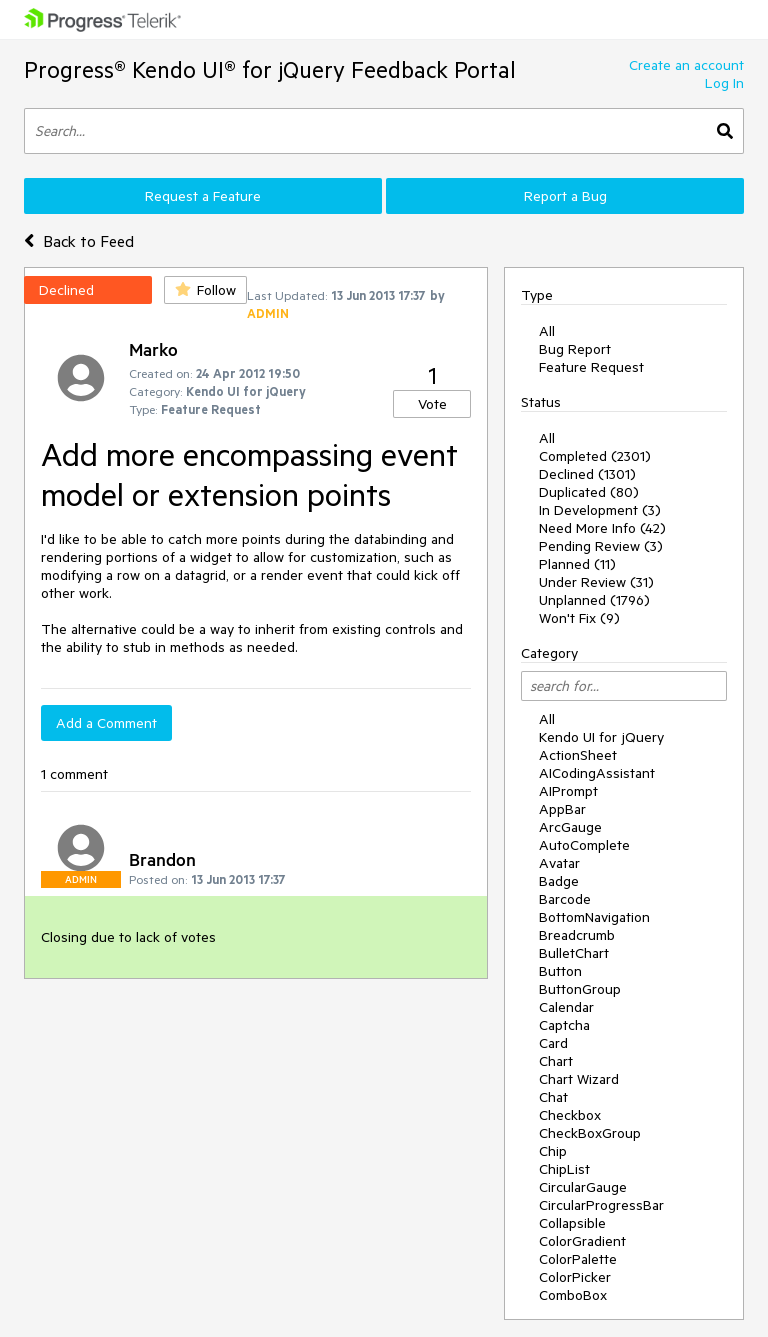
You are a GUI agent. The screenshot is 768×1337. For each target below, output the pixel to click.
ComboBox (573, 1295)
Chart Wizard (579, 1079)
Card (553, 1043)
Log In (724, 83)
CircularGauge (583, 1187)
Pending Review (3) (601, 546)
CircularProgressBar (601, 1205)
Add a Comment (106, 723)
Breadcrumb (577, 935)
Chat (553, 1097)
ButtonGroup (580, 989)
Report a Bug (565, 196)
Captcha (564, 1025)
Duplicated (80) (589, 492)
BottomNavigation (594, 917)
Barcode (565, 899)
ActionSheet (578, 755)
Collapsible (572, 1223)
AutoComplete (584, 845)
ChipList (564, 1169)
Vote (432, 404)
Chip (553, 1151)
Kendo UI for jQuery (601, 737)
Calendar (566, 1007)
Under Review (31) (596, 582)
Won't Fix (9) (579, 618)
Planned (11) (577, 564)
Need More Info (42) (602, 528)
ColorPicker (575, 1277)
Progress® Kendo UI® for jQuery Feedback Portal (270, 69)
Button (560, 971)
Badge (559, 881)
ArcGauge (570, 827)
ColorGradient (582, 1241)
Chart (556, 1061)
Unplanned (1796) (594, 600)
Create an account (686, 65)
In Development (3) (600, 510)
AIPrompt (568, 791)
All (547, 331)
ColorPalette (578, 1259)
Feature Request (591, 367)
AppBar (562, 809)
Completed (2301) (595, 456)
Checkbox (570, 1115)
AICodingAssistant (597, 773)
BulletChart (574, 953)
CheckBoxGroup (590, 1133)
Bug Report (575, 349)
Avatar (559, 863)
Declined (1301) (587, 474)
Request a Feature (203, 196)
